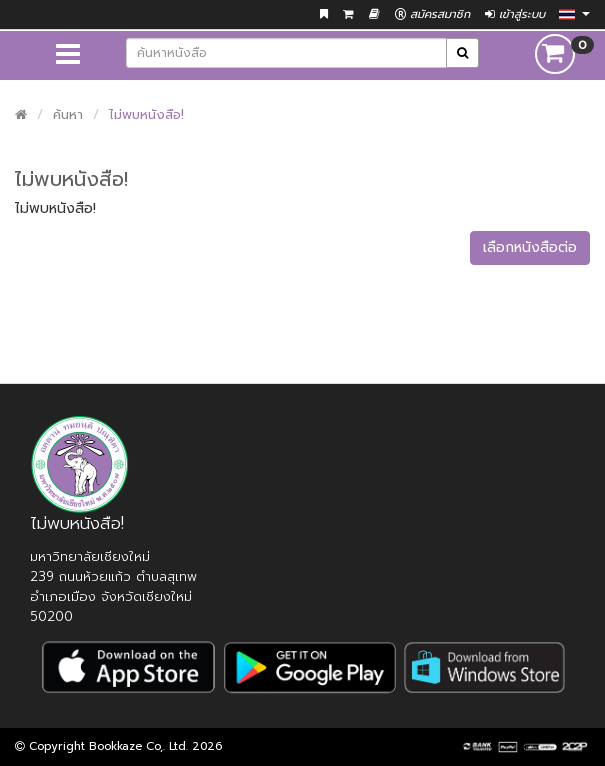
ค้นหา (68, 114)
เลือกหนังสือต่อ (530, 247)
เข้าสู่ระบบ (515, 14)
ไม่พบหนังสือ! (146, 114)
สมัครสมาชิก (432, 14)
